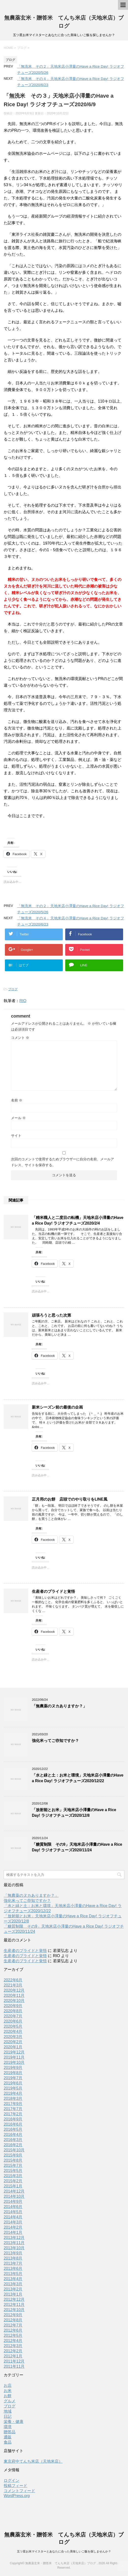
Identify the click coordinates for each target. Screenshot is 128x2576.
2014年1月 (13, 2232)
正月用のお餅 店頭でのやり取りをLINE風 (69, 1499)
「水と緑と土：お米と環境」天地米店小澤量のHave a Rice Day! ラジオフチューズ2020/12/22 (77, 1778)
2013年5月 (13, 2274)
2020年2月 (13, 2042)
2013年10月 (14, 2248)
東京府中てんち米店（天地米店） (33, 2461)
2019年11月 (14, 2057)
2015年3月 (13, 2176)
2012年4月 (13, 2341)
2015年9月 (13, 2155)
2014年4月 (13, 2217)
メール (18, 1118)
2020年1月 (13, 2047)
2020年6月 (13, 2021)
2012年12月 (14, 2299)
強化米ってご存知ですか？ (55, 1741)
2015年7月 (13, 2165)
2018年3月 (13, 2098)
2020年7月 (13, 2016)
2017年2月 (13, 2114)
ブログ (13, 989)
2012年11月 (14, 2304)
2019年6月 (13, 2083)
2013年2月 (13, 2289)
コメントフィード (19, 2491)
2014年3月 (13, 2222)
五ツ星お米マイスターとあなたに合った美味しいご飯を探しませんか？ (64, 2551)
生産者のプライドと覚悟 (53, 1591)
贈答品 (9, 2432)
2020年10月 (14, 2001)
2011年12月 (14, 2361)
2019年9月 (13, 2068)
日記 (8, 2416)
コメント (20, 1038)
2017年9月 (13, 2104)
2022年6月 (13, 1980)
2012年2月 (13, 2351)
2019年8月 (13, 2073)
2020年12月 (14, 1990)
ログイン (11, 2480)
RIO (22, 1001)
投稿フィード (15, 2486)
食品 (8, 2442)
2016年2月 (13, 2145)
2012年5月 (13, 2335)
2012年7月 (13, 2325)
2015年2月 (13, 2181)
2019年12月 (14, 2052)
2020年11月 (14, 1995)
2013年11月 (14, 2243)
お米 (8, 2391)
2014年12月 (14, 2191)
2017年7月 (13, 2109)
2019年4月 (13, 2093)
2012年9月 (13, 2315)
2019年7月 (13, 2078)
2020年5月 (13, 2026)
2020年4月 (13, 2031)
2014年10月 (14, 2196)
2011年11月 (14, 2366)
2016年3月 (13, 2140)
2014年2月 (13, 2227)
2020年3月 (13, 2037)
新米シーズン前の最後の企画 (57, 1407)
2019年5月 (13, 2088)
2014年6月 (13, 2207)
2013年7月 (13, 2263)
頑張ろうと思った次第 (51, 1315)
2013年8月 (13, 2258)
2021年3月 (13, 1985)
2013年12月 (14, 2238)
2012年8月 (13, 2320)
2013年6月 (13, 2268)
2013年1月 (13, 2294)
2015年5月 (13, 2171)
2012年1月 (13, 2356)
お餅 (8, 2396)
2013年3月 (13, 2284)
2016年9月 (13, 2119)
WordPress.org (17, 2496)
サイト (16, 1136)
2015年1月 (13, 2186)
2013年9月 (13, 2253)
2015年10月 (14, 2150)
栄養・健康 (13, 2421)
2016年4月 (13, 2134)
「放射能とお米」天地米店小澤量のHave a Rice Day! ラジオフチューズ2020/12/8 (74, 1813)
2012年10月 (14, 2310)
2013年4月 (13, 2279)
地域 (8, 2411)
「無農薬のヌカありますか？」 (59, 1706)
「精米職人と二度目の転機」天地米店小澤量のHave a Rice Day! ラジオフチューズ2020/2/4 (77, 1220)
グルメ (9, 2401)
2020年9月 (13, 2006)
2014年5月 (13, 2212)
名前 (16, 1100)
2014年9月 (13, 2201)
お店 (8, 2385)
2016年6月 (13, 2124)
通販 (8, 2437)
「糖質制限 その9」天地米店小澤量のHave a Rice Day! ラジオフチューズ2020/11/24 (77, 1847)
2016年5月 (13, 2129)
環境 (8, 2427)
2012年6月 (13, 2330)
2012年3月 (13, 2346)
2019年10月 (14, 2062)
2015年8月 (13, 2160)
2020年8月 (13, 2011)
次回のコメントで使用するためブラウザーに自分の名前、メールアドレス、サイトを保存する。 (62, 1162)
